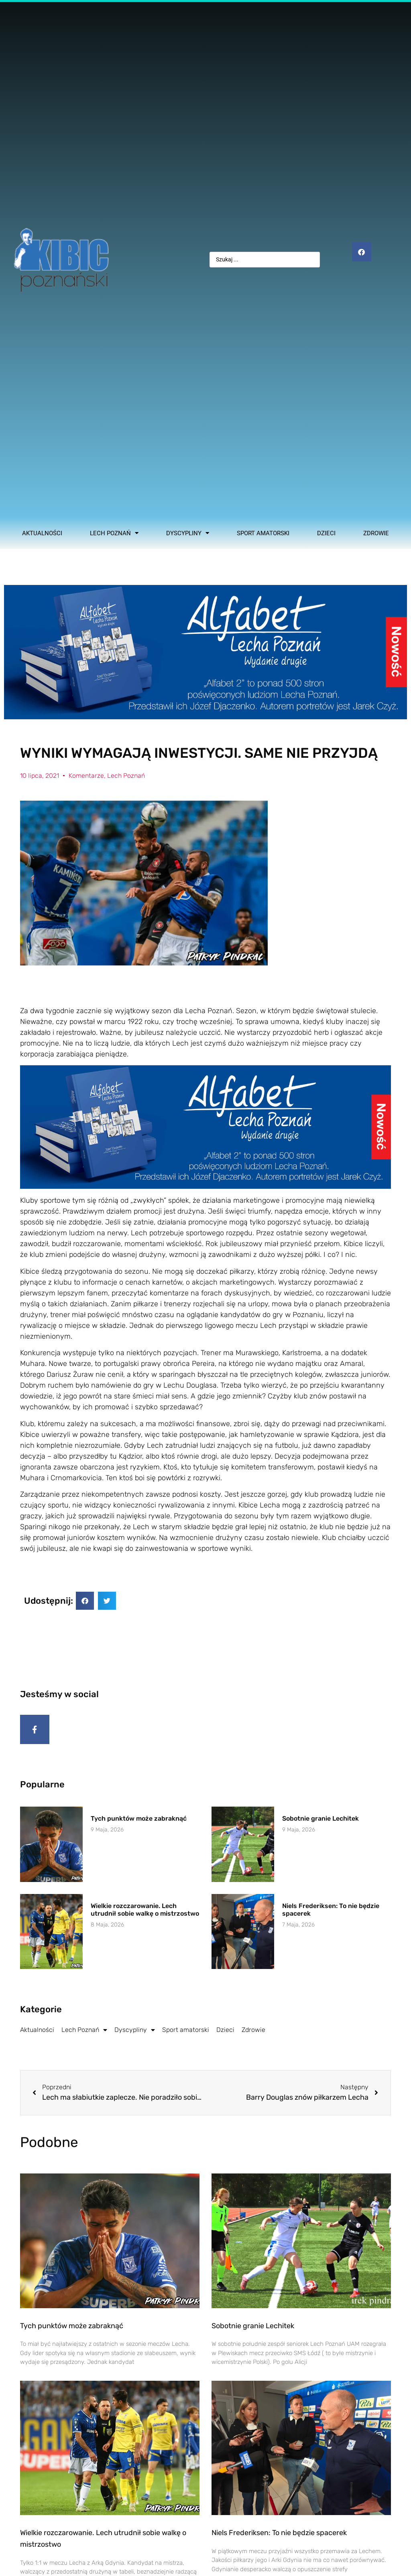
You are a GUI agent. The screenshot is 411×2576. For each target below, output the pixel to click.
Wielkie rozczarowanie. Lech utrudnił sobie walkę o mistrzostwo (145, 1914)
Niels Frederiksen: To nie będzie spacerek (279, 2537)
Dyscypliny (187, 533)
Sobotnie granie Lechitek (320, 1823)
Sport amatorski (263, 533)
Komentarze (86, 775)
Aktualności (42, 533)
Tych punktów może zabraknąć (139, 1823)
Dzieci (326, 533)
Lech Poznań (114, 533)
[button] (85, 1601)
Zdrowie (376, 533)
